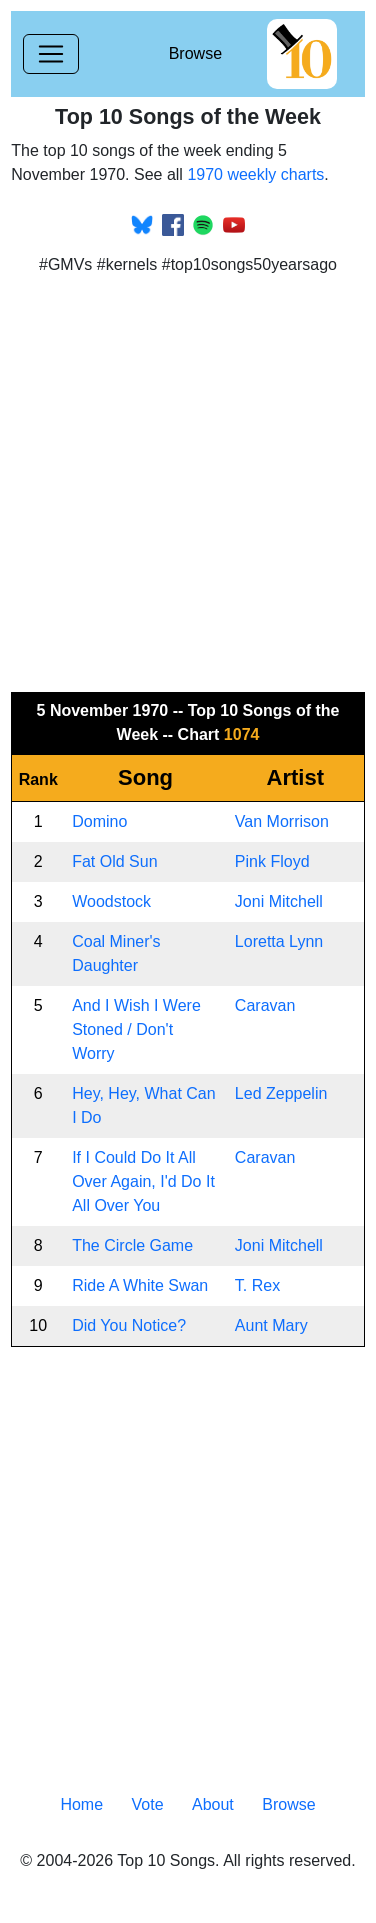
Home (81, 1804)
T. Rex (257, 1285)
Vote (148, 1804)
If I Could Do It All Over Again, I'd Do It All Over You (143, 1181)
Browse (195, 53)
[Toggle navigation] (51, 54)
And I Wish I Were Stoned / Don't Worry (136, 1029)
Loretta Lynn (279, 941)
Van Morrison (282, 821)
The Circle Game (132, 1245)
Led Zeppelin (281, 1093)
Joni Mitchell (279, 901)
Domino (99, 821)
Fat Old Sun (114, 861)
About (213, 1804)
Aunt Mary (271, 1325)
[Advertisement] (187, 478)
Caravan (265, 1005)
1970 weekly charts (255, 174)
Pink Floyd (272, 861)
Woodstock (111, 901)
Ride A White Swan (140, 1285)
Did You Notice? (129, 1325)
